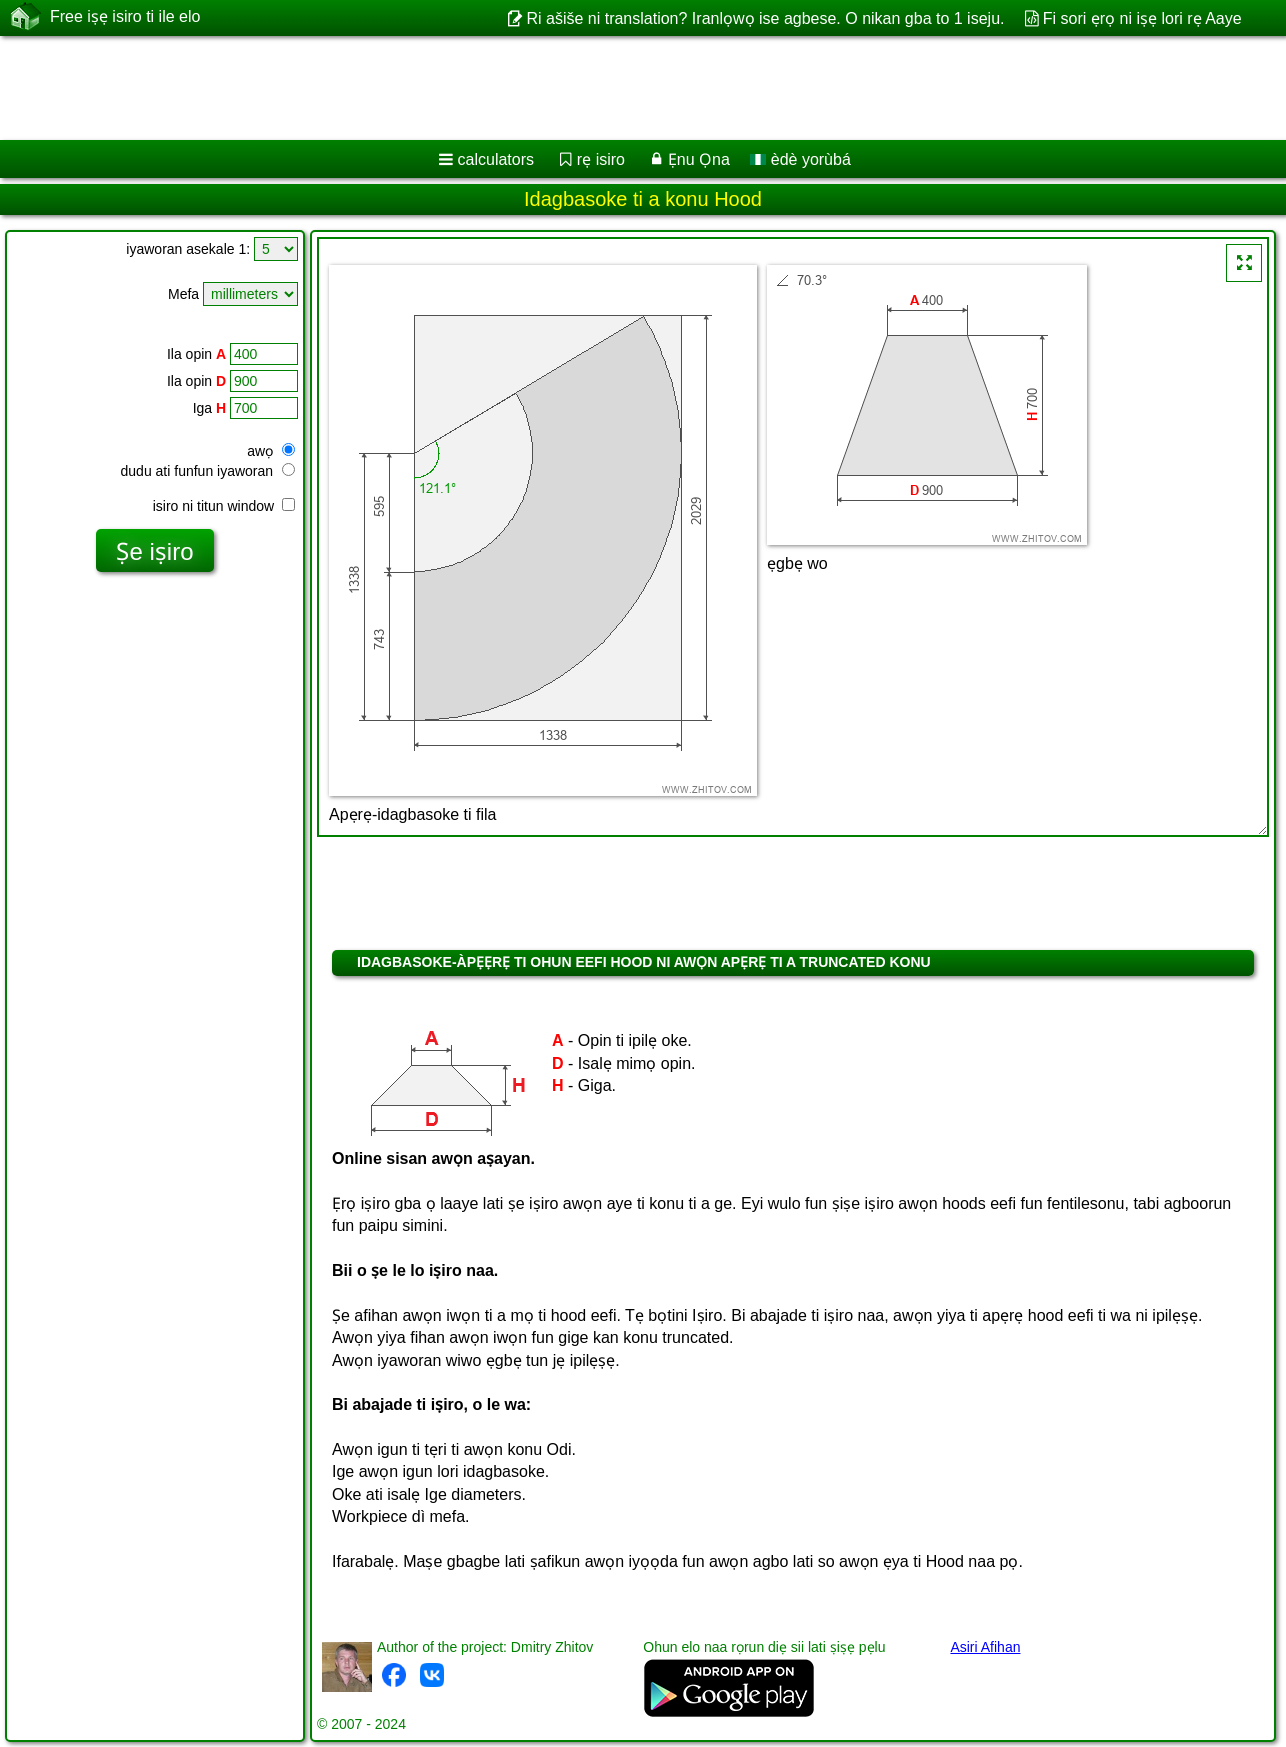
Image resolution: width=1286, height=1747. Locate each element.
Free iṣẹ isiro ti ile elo (125, 17)
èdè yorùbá (800, 159)
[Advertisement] (607, 88)
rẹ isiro (601, 159)
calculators (496, 159)
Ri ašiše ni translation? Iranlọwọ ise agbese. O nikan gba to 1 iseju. (765, 18)
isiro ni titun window (224, 506)
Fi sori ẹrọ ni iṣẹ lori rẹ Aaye (1142, 18)
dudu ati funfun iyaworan (208, 471)
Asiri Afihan (985, 1647)
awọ (271, 451)
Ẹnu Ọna (699, 159)
